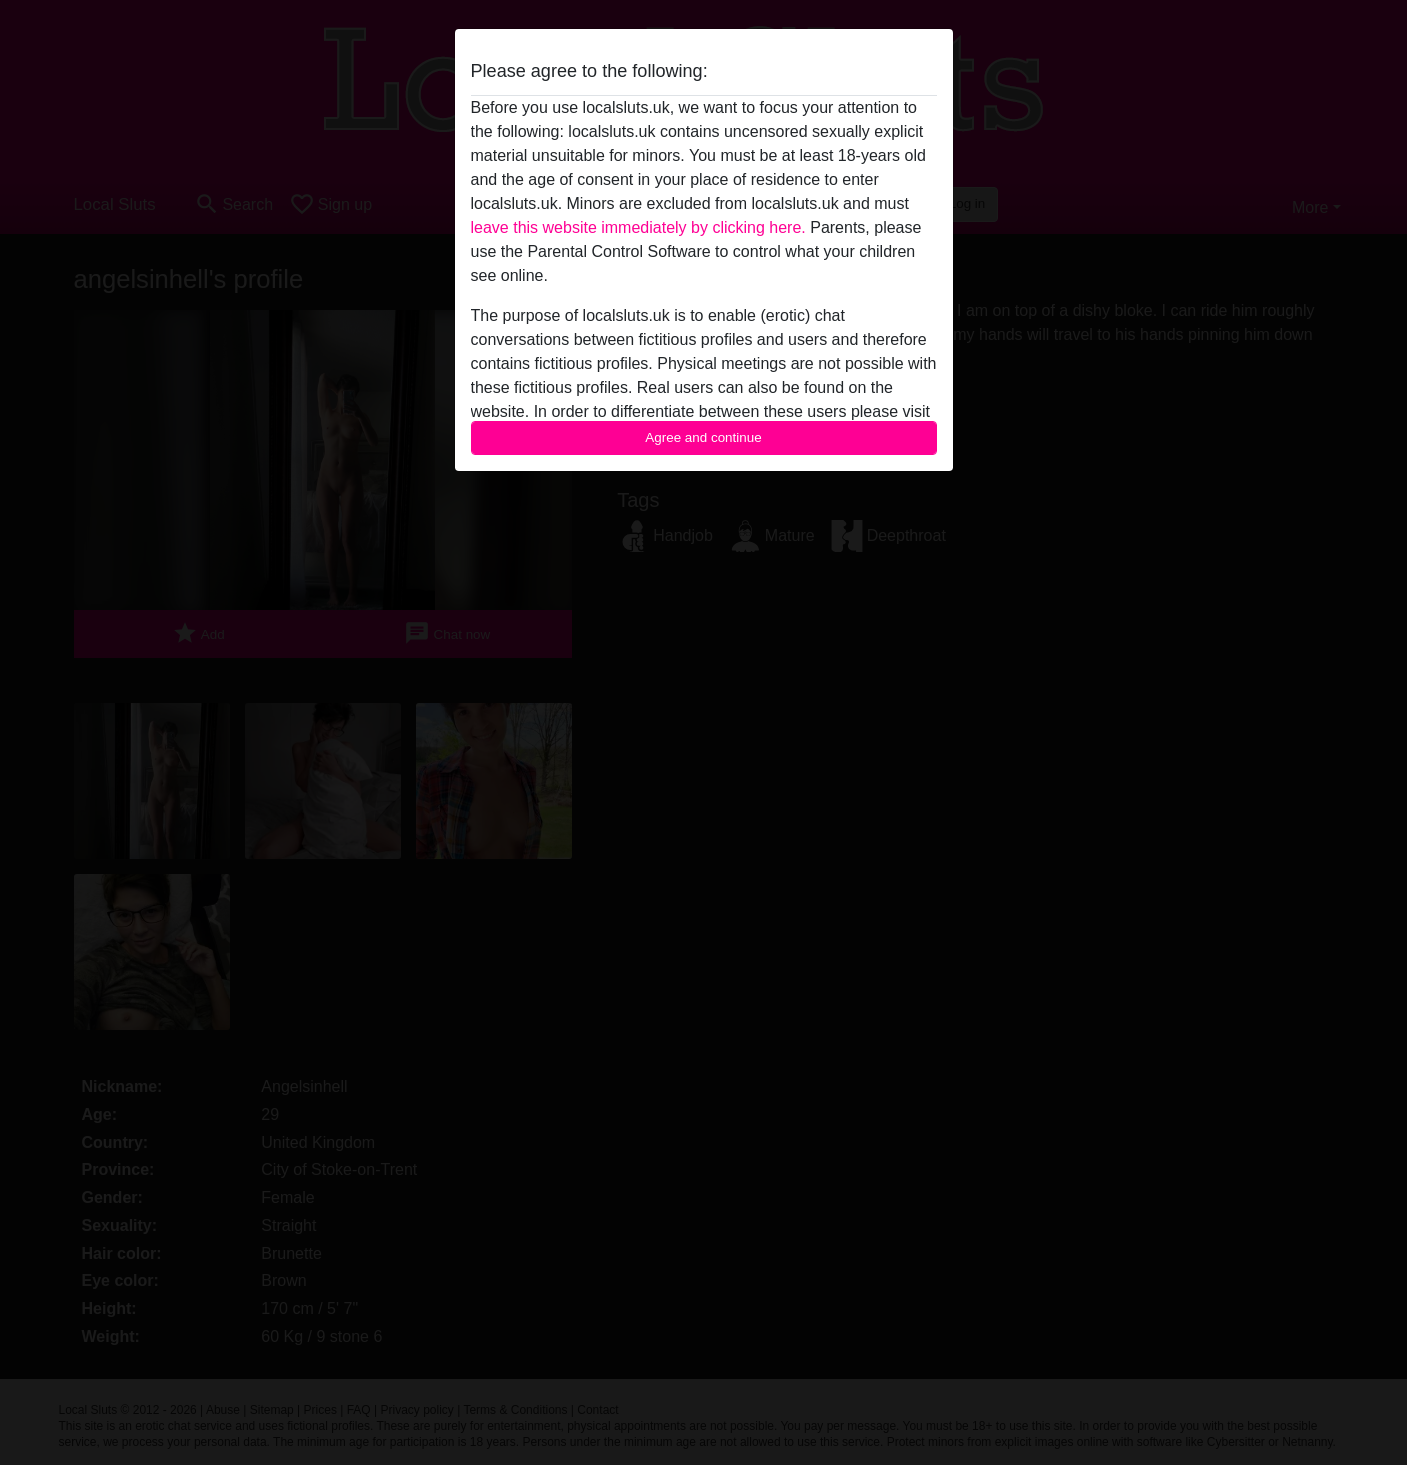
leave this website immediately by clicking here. (638, 227)
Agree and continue (703, 437)
